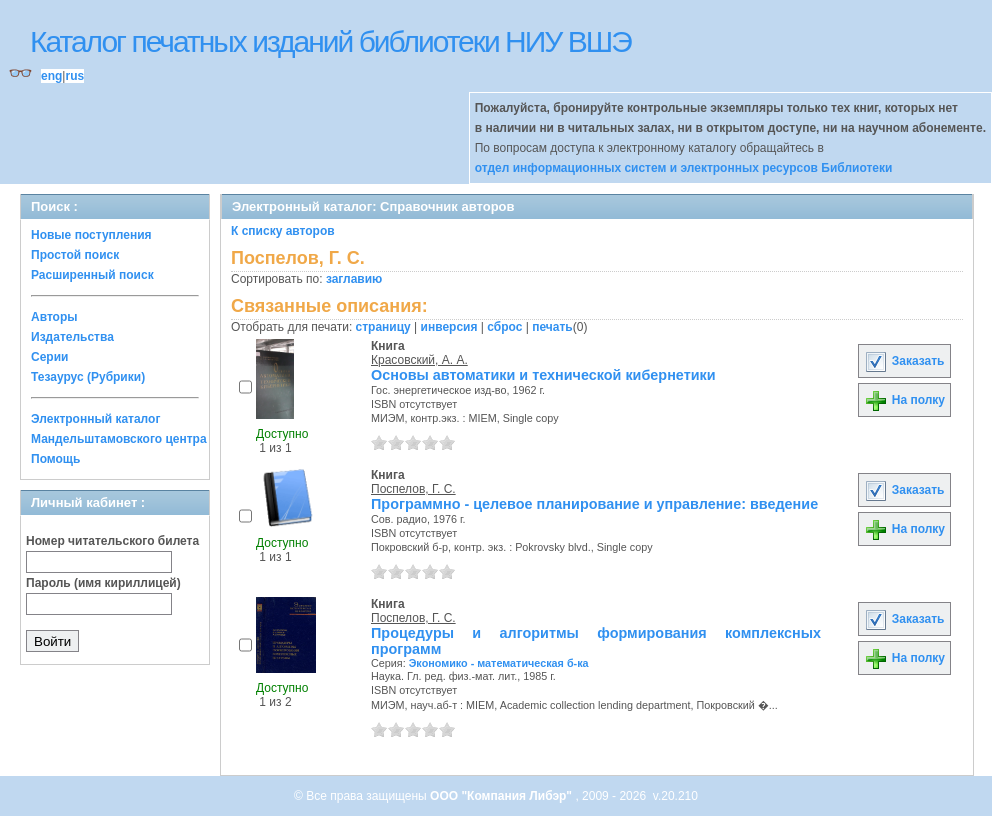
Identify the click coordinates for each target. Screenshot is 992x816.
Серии (49, 357)
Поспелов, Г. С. (413, 489)
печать (552, 327)
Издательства (72, 337)
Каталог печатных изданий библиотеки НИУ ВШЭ (330, 41)
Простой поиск (75, 255)
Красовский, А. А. (419, 360)
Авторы (54, 317)
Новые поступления (91, 235)
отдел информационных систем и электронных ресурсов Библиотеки (684, 168)
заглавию (354, 279)
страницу (383, 327)
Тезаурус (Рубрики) (88, 377)
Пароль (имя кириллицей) (103, 583)
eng (51, 76)
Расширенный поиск (92, 275)
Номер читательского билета (112, 541)
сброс (504, 327)
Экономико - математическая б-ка (499, 663)
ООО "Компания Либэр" (502, 796)
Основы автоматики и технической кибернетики (543, 375)
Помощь (55, 459)
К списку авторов (283, 231)
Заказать (904, 361)
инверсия (449, 327)
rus (74, 76)
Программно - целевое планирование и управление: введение (594, 504)
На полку (904, 400)
